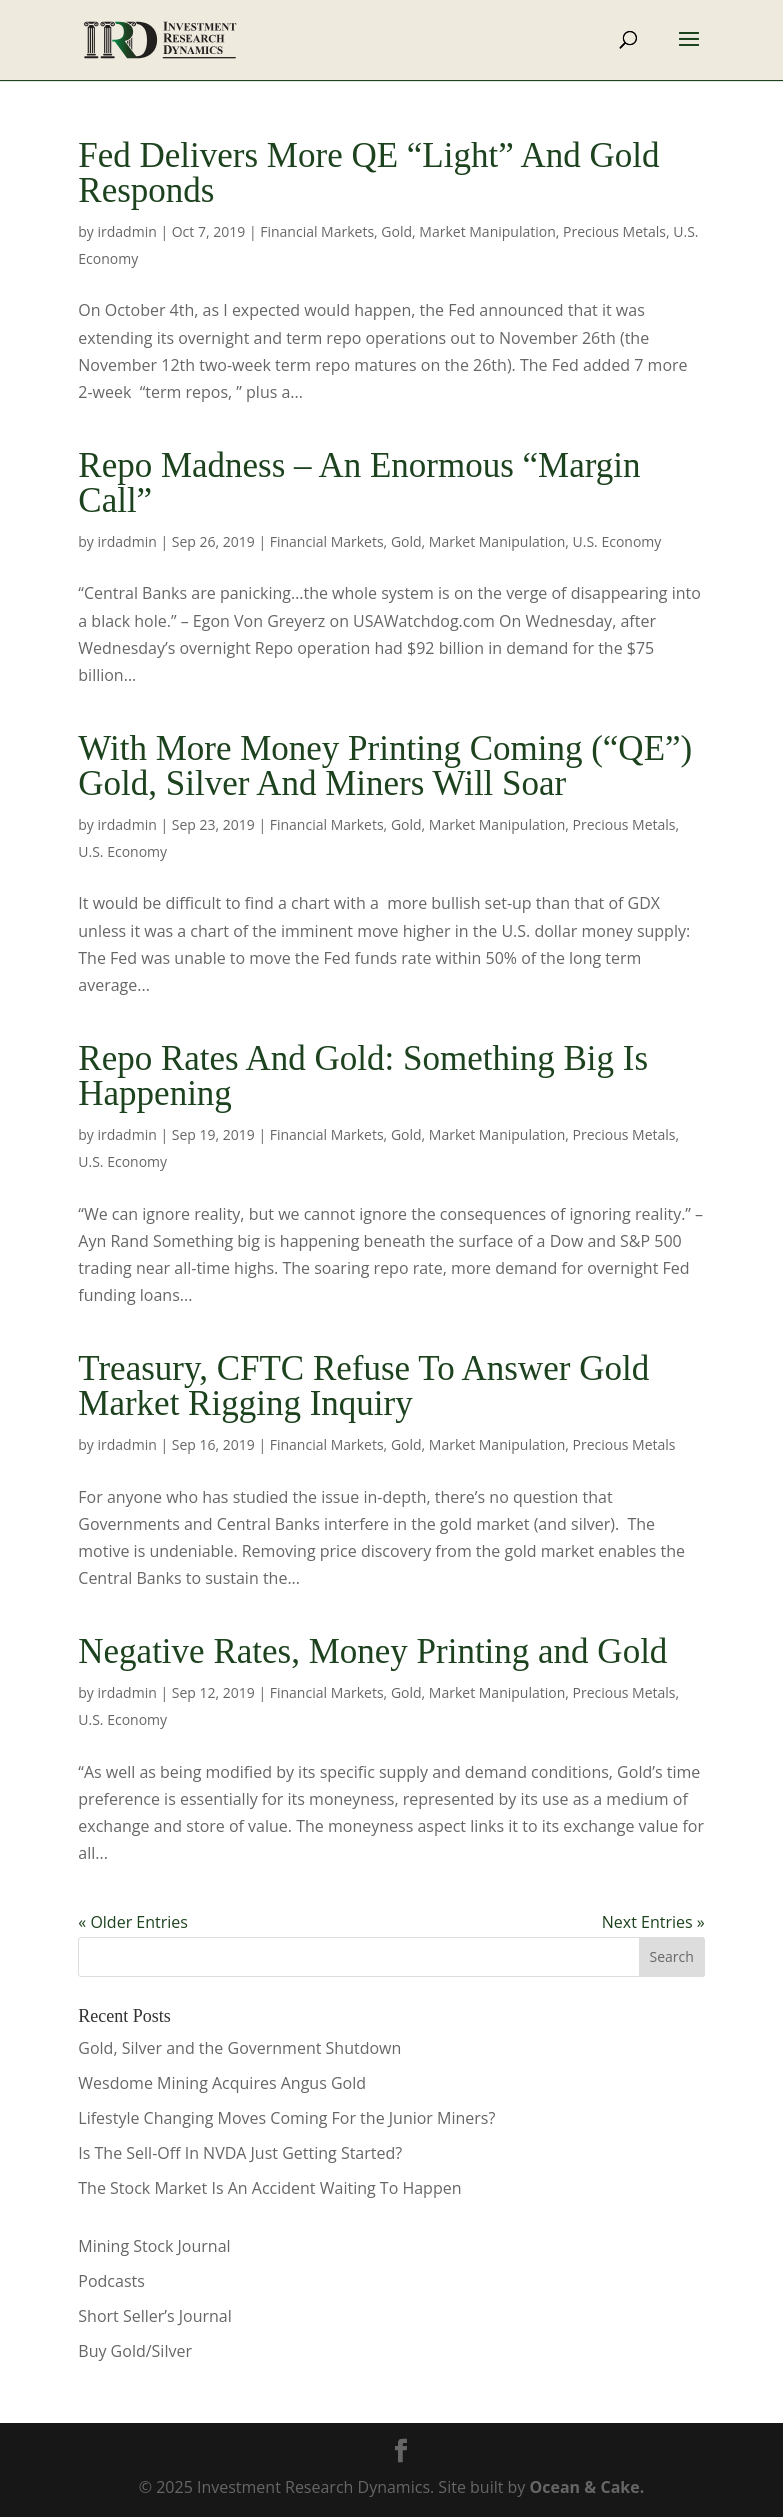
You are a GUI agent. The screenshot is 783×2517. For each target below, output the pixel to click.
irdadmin (127, 231)
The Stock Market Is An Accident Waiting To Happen (269, 2188)
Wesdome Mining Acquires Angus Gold (222, 2083)
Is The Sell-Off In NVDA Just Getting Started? (240, 2153)
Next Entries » (653, 1922)
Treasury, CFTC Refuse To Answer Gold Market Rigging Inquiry (363, 1386)
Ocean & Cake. (587, 2487)
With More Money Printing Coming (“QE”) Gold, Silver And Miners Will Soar (385, 766)
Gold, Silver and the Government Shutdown (239, 2048)
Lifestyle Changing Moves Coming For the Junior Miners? (286, 2118)
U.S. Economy (617, 541)
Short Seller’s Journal (154, 2316)
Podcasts (111, 2281)
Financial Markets (317, 231)
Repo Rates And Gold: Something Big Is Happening (363, 1076)
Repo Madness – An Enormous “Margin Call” (359, 483)
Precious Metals (614, 231)
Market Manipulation (487, 231)
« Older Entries (133, 1922)
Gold (396, 231)
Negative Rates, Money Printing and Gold (372, 1651)
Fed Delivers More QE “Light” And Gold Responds (368, 173)
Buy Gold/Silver (135, 2351)
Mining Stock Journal (154, 2246)
